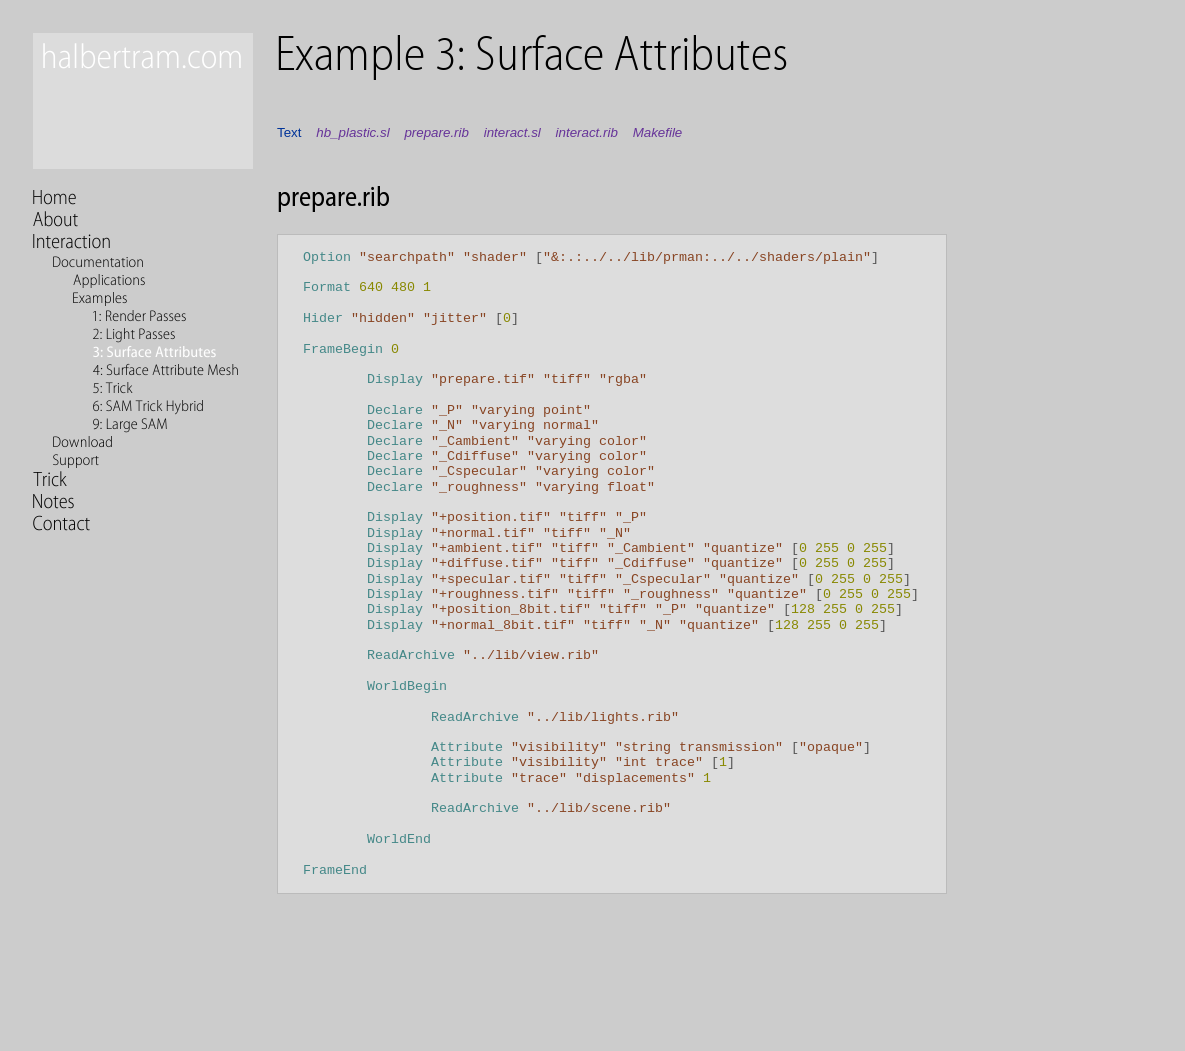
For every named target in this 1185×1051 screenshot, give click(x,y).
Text (289, 132)
